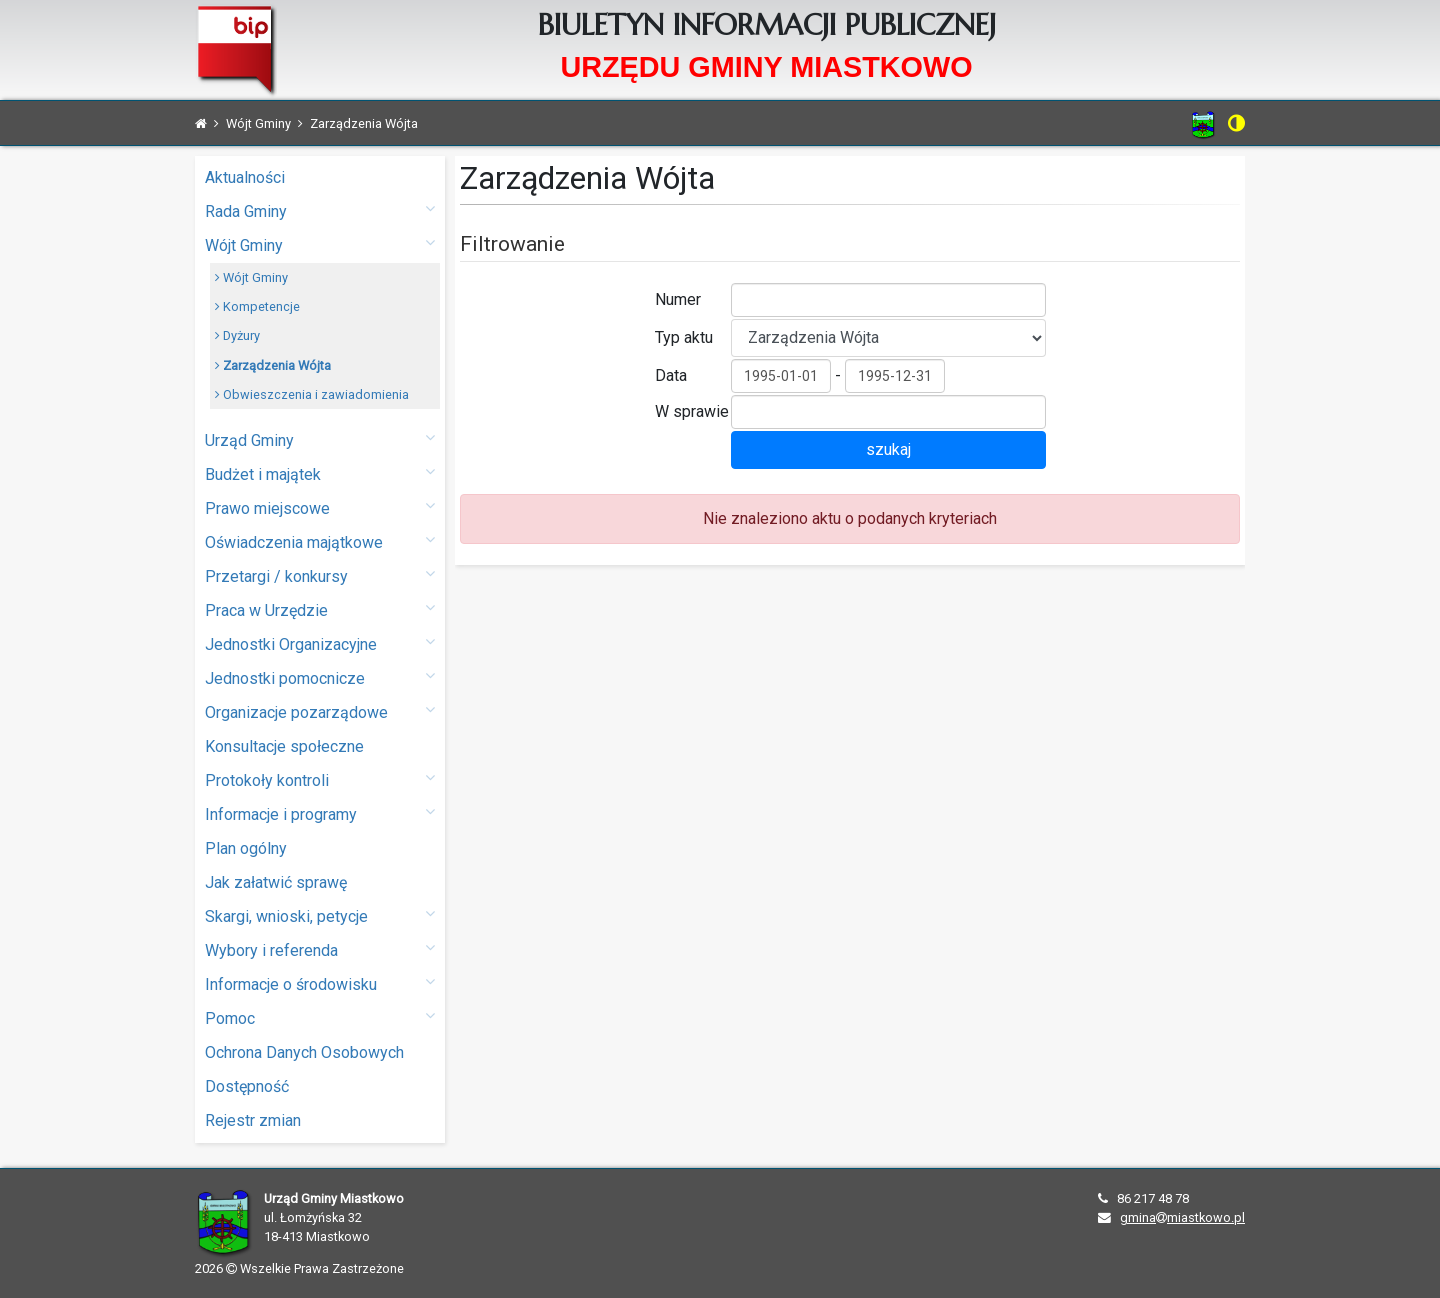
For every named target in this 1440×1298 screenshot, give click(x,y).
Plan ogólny (246, 848)
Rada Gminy (320, 210)
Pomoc (320, 1017)
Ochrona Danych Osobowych (304, 1052)
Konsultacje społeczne (284, 746)
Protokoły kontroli (320, 779)
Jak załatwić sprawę (276, 882)
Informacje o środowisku (320, 983)
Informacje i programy (320, 813)
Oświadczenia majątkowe (320, 541)
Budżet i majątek (320, 473)
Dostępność (247, 1086)
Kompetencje (257, 306)
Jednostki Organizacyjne (320, 643)
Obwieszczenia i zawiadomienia (312, 394)
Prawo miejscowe (320, 507)
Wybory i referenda (320, 949)
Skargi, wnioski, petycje (320, 915)
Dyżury (237, 335)
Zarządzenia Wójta (273, 365)
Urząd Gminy (320, 439)
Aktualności (245, 177)
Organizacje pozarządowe (320, 711)
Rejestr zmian (253, 1120)
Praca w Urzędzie (320, 609)
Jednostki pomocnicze (320, 677)
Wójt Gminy (320, 244)
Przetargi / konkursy (320, 575)
